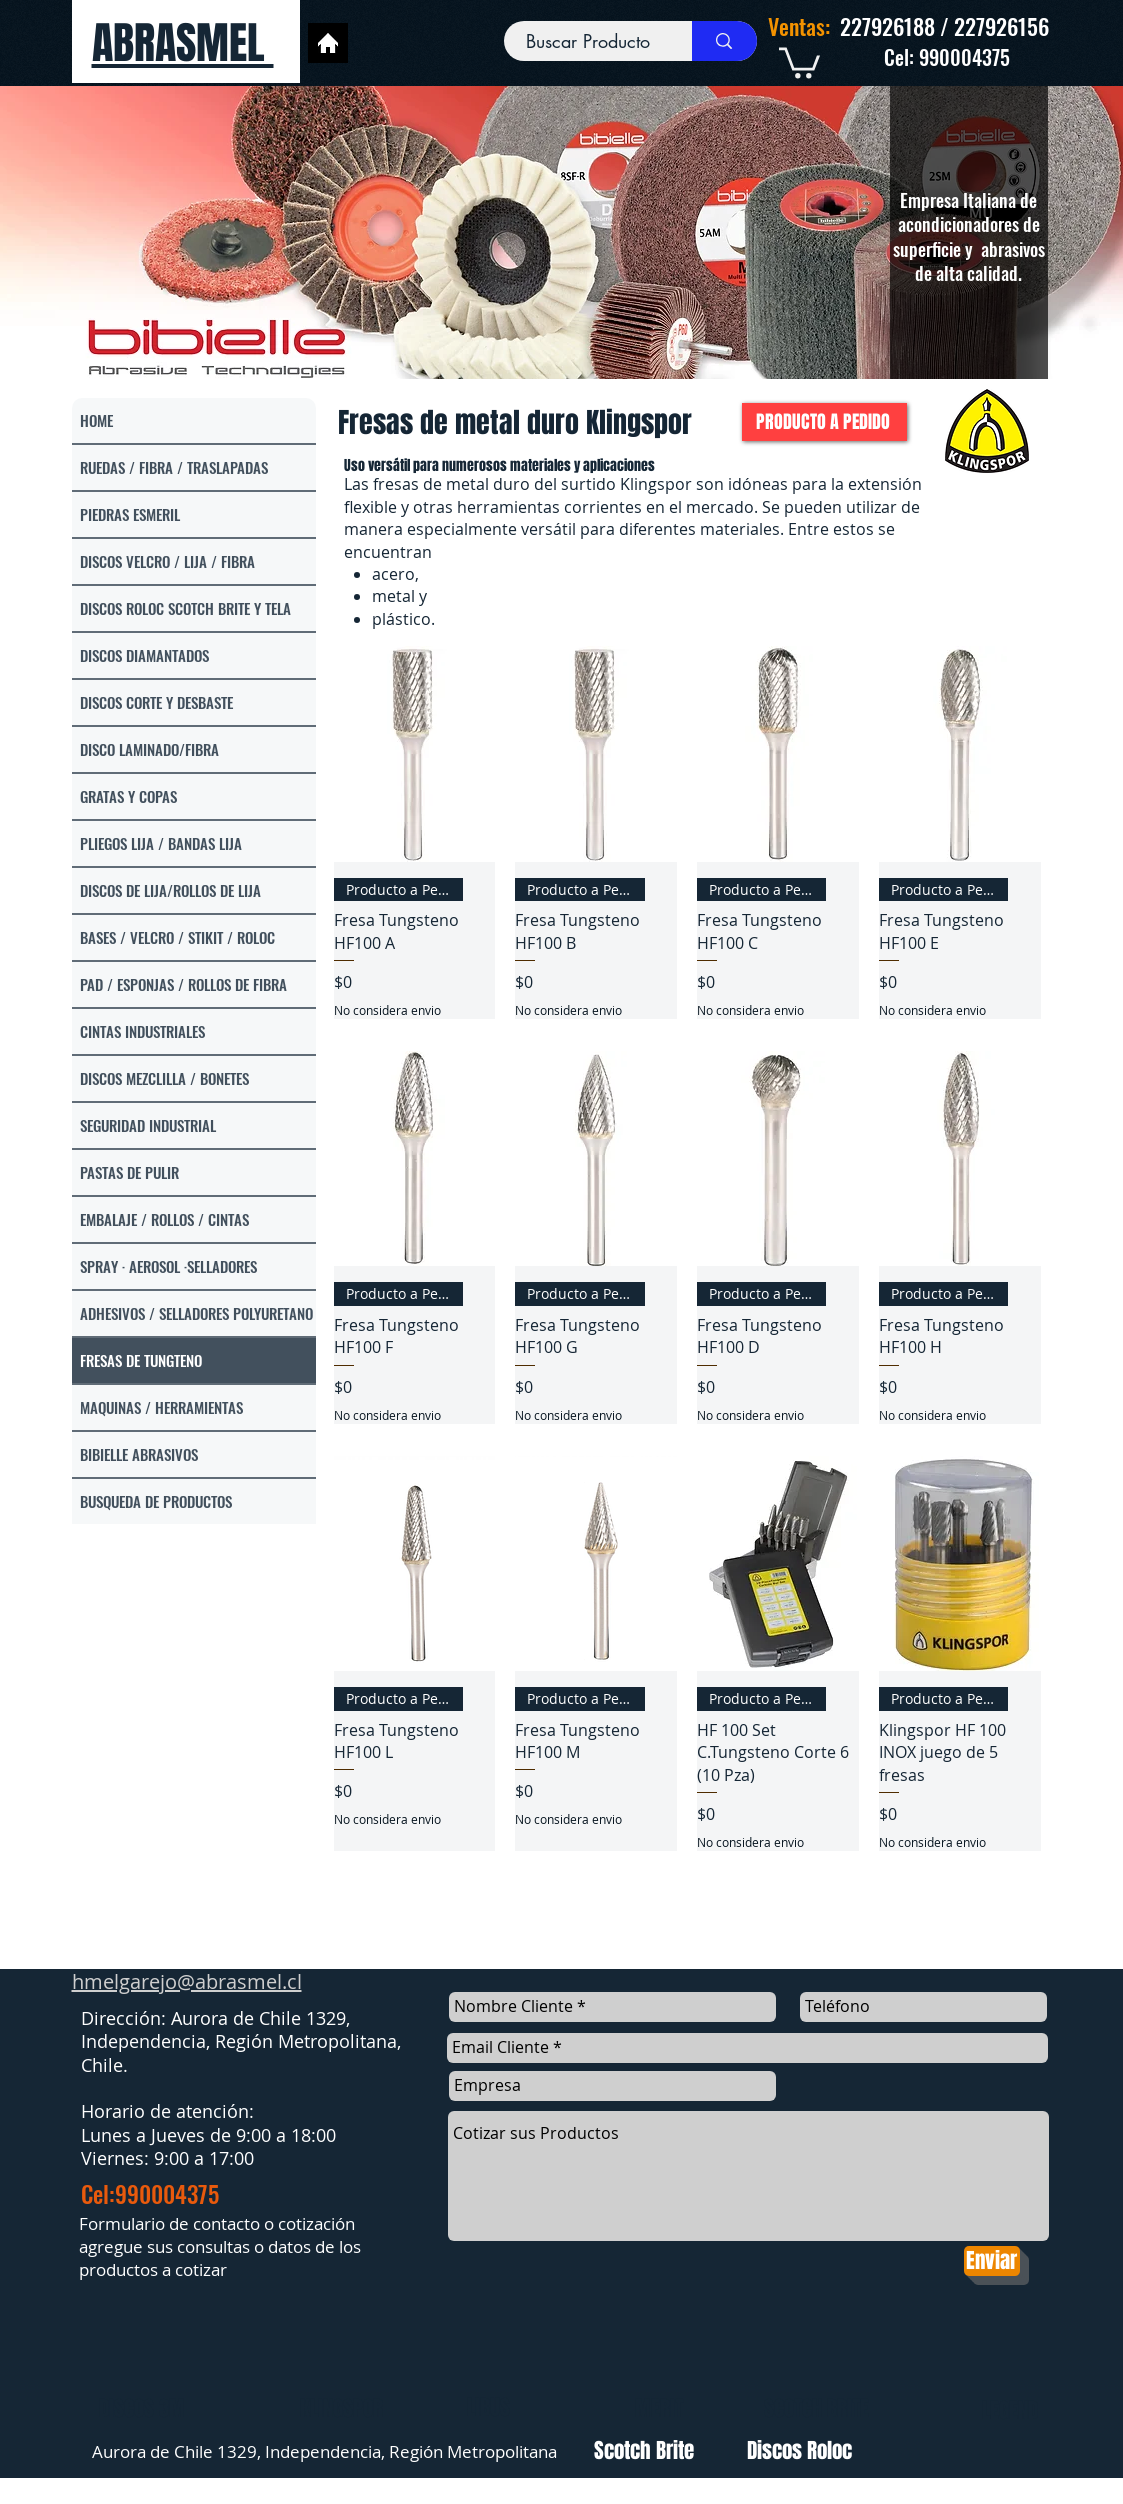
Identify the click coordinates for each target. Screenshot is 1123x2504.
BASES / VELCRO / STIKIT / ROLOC (177, 937)
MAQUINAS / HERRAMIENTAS (161, 1407)
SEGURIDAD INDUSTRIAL (148, 1125)
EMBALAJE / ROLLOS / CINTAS (164, 1219)
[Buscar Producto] (588, 41)
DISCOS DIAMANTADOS (144, 655)
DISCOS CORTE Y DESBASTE (156, 702)
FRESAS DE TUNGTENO (141, 1360)
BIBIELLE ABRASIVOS (139, 1454)
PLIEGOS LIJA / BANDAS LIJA (161, 843)
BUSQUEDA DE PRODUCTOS (156, 1501)
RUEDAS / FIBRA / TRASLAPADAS (174, 467)
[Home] (328, 43)
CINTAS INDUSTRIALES (142, 1031)
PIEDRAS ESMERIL (130, 514)
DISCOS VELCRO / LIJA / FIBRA (167, 561)
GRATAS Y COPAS (128, 796)
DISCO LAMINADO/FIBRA (149, 749)
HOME (96, 420)
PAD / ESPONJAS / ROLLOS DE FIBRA (183, 984)
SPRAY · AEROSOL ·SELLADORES (168, 1266)
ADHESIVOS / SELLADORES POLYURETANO (196, 1313)
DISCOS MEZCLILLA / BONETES (164, 1078)
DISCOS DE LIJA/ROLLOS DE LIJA (170, 890)
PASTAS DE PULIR (129, 1172)
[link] (799, 61)
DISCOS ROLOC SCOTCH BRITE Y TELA (185, 608)
